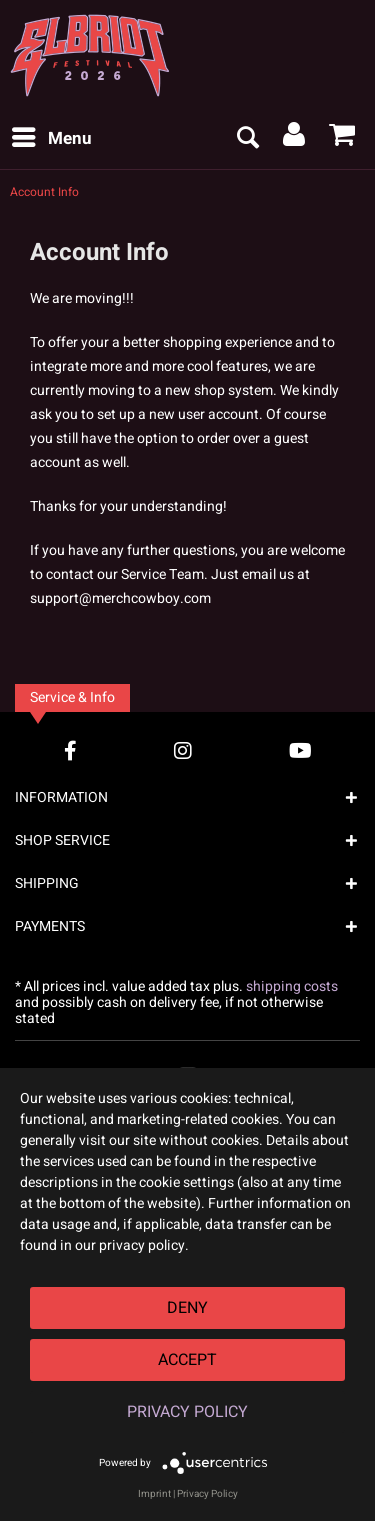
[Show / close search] (247, 139)
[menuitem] (51, 139)
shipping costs (292, 986)
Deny (187, 1308)
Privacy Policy (187, 1412)
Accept (187, 1360)
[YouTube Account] (300, 750)
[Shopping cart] (343, 139)
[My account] (295, 139)
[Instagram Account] (183, 750)
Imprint (154, 1494)
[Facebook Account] (70, 750)
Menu (52, 137)
